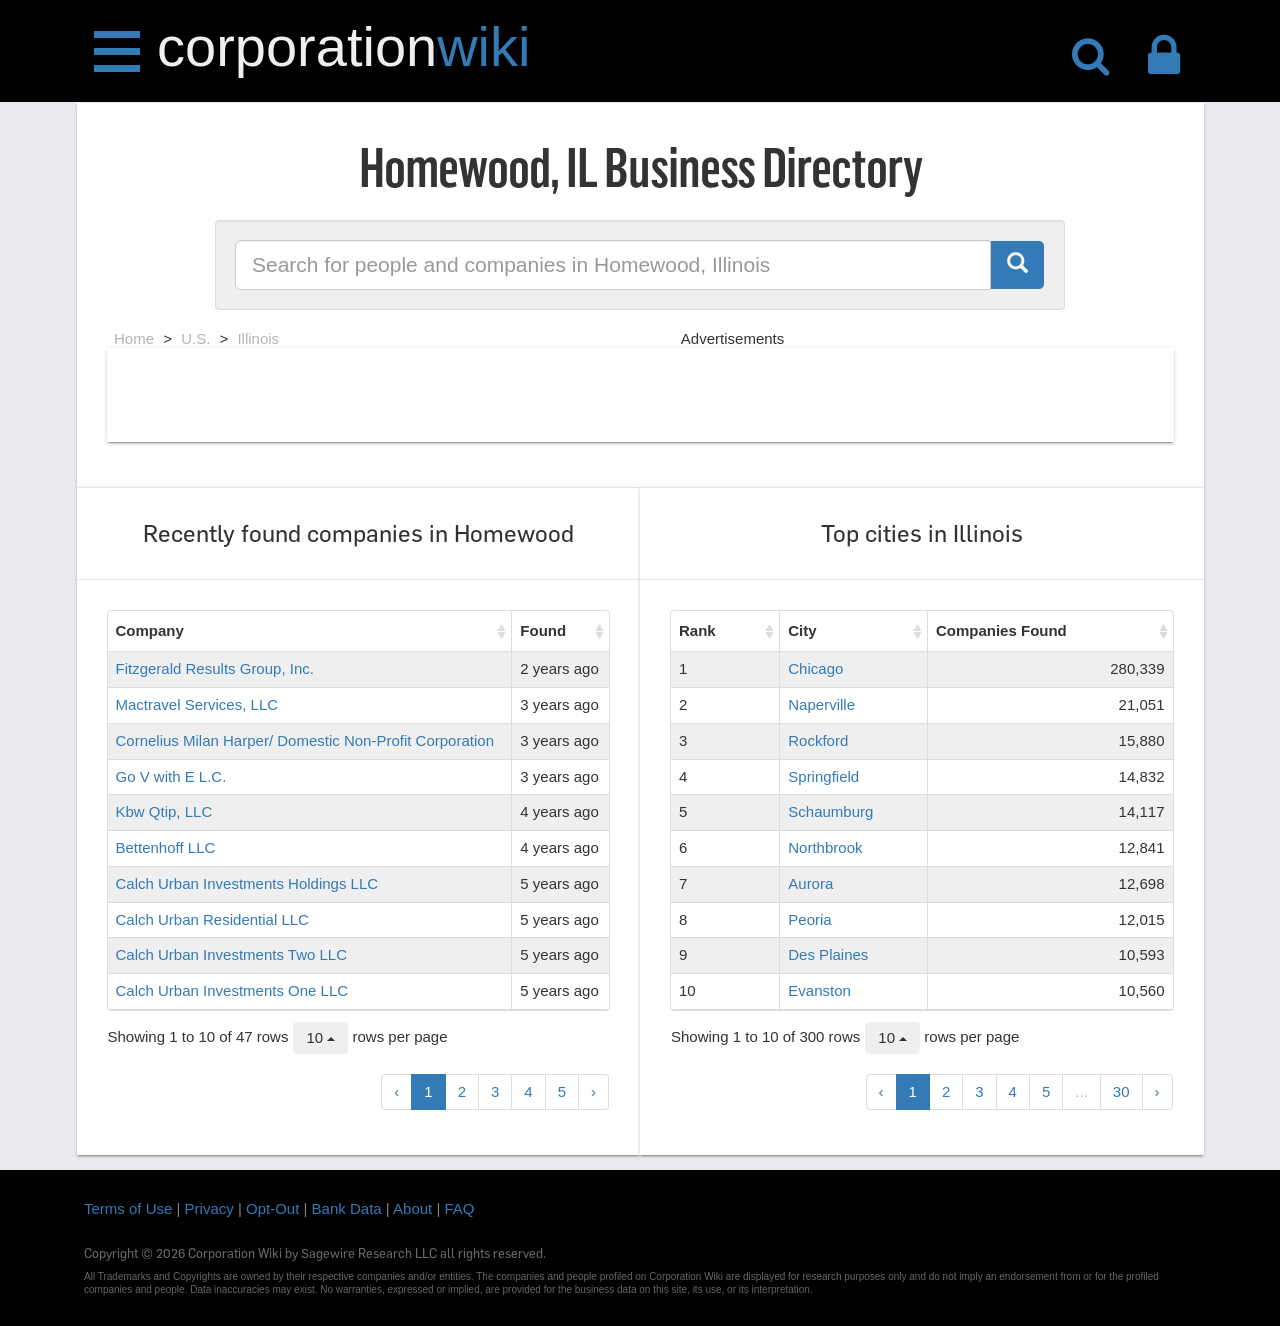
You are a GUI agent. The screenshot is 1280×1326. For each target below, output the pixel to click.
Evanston (819, 990)
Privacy (209, 1208)
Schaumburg (830, 811)
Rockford (818, 740)
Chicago (815, 668)
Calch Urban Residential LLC (212, 919)
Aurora (810, 883)
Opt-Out (272, 1208)
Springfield (823, 776)
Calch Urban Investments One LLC (232, 990)
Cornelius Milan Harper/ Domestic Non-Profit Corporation (305, 740)
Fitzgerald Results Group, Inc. (215, 668)
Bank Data (347, 1208)
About (412, 1208)
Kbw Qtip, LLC (164, 811)
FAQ (460, 1208)
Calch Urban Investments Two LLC (232, 954)
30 (1121, 1091)
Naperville (821, 704)
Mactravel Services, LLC (197, 704)
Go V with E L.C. (171, 776)
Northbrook (825, 847)
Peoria (809, 919)
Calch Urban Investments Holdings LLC (247, 883)
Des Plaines (828, 954)
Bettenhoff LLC (166, 847)
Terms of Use (128, 1208)
